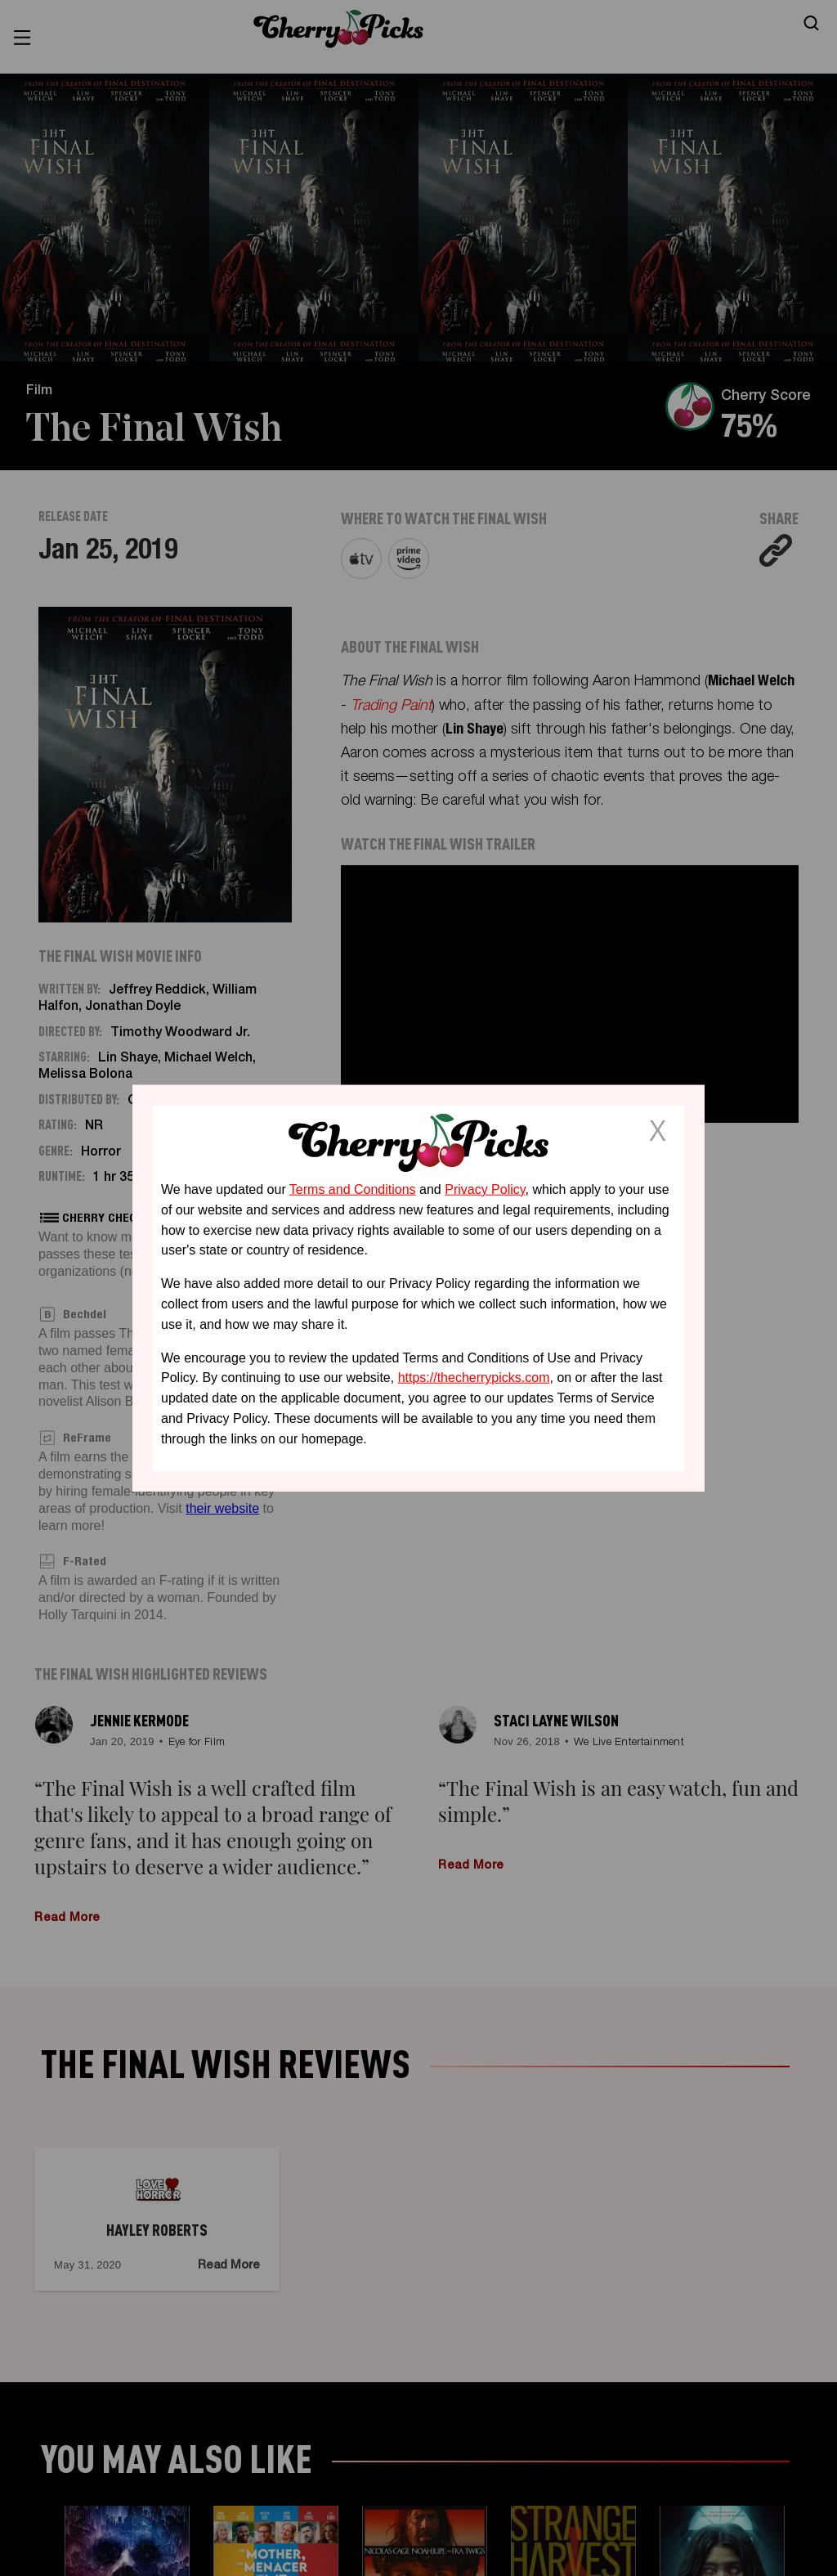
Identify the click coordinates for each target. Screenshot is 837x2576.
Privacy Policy (485, 1189)
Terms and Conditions (352, 1189)
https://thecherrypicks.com (474, 1377)
